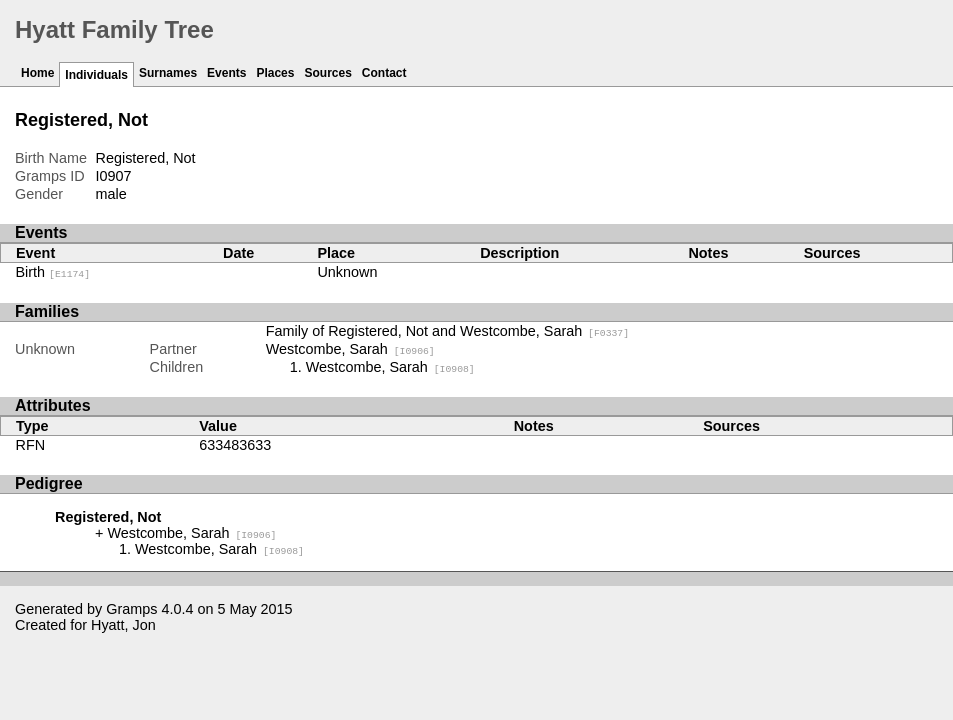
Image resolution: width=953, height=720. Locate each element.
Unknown (347, 272)
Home (37, 73)
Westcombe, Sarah (350, 349)
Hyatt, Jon (123, 625)
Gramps (131, 609)
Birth (53, 272)
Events (226, 73)
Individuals (96, 75)
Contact (384, 73)
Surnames (168, 73)
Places (275, 73)
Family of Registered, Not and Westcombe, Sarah (447, 331)
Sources (327, 73)
